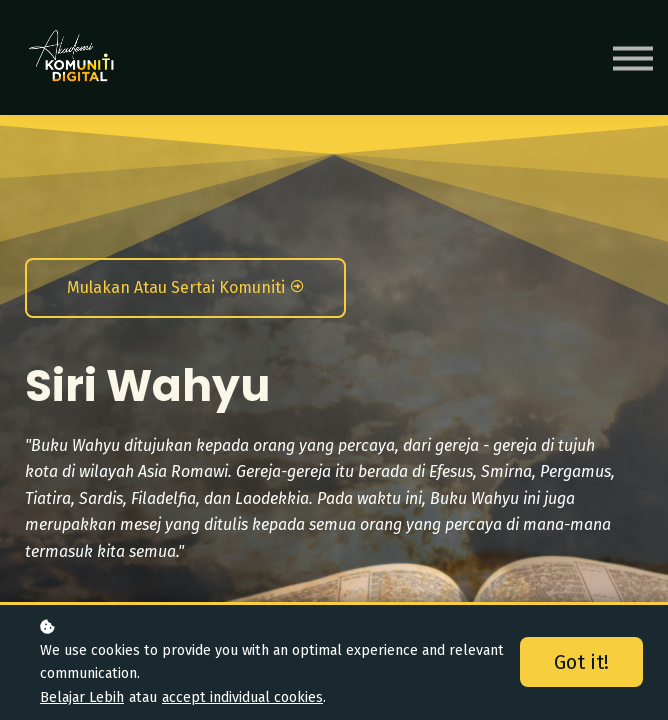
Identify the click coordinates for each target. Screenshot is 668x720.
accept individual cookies (242, 697)
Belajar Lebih (82, 697)
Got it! (581, 662)
